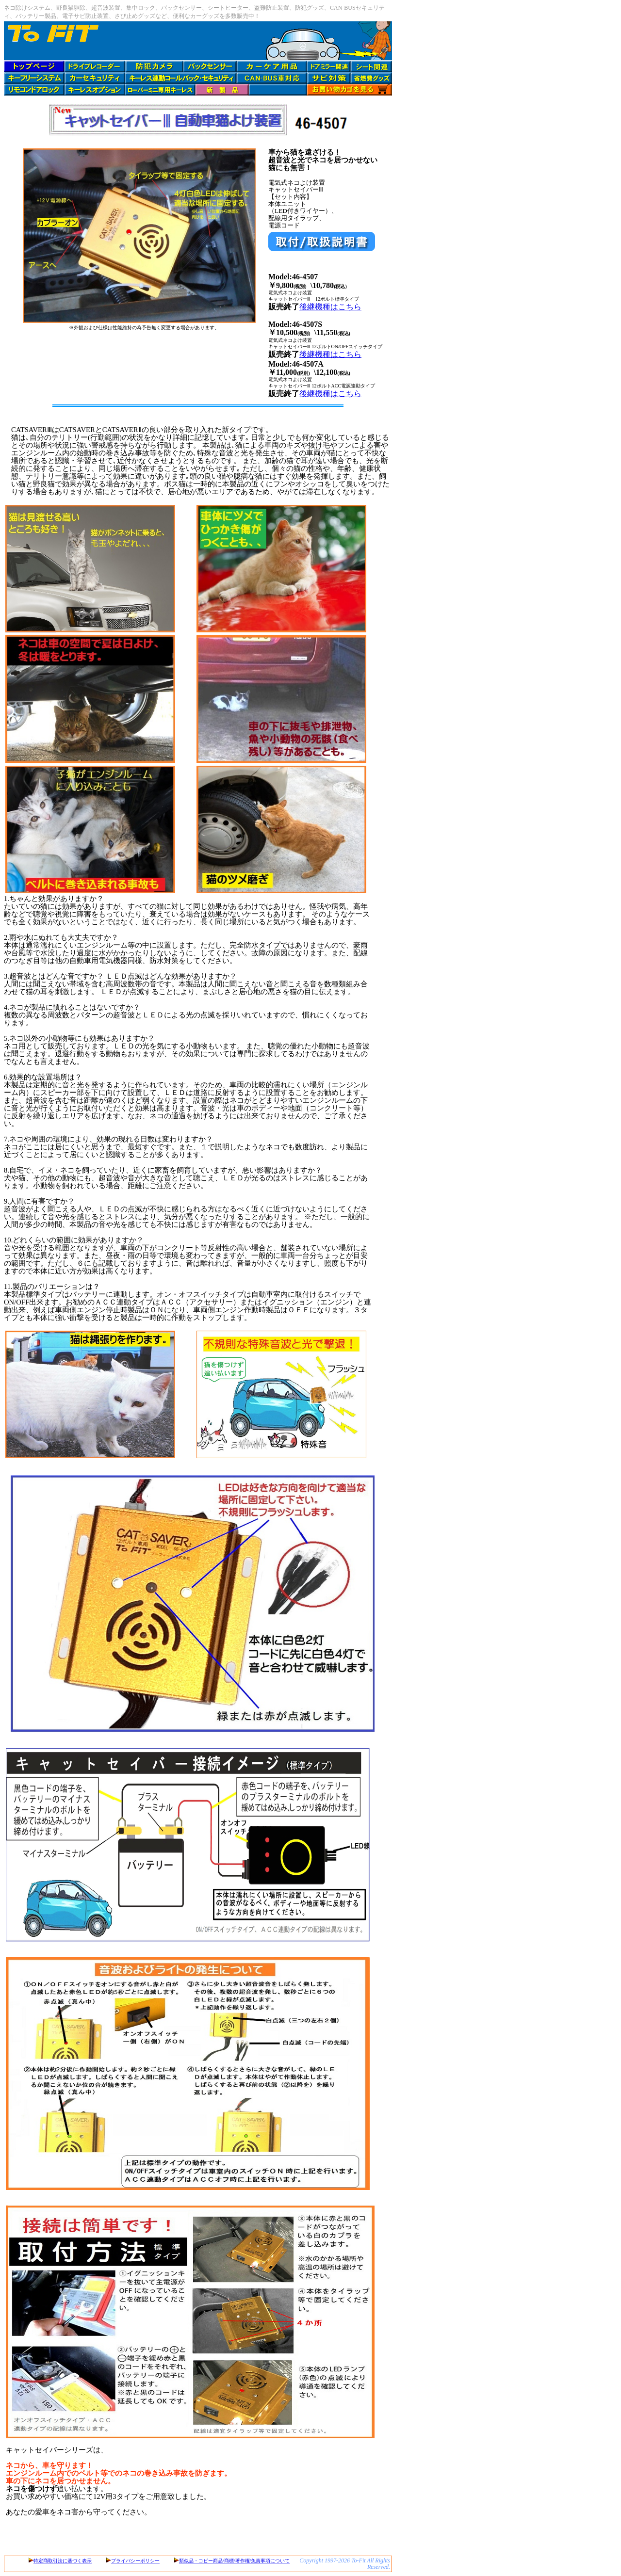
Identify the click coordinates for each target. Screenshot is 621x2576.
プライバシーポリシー (135, 2560)
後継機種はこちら (330, 307)
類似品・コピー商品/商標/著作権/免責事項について (234, 2560)
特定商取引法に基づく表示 (62, 2560)
